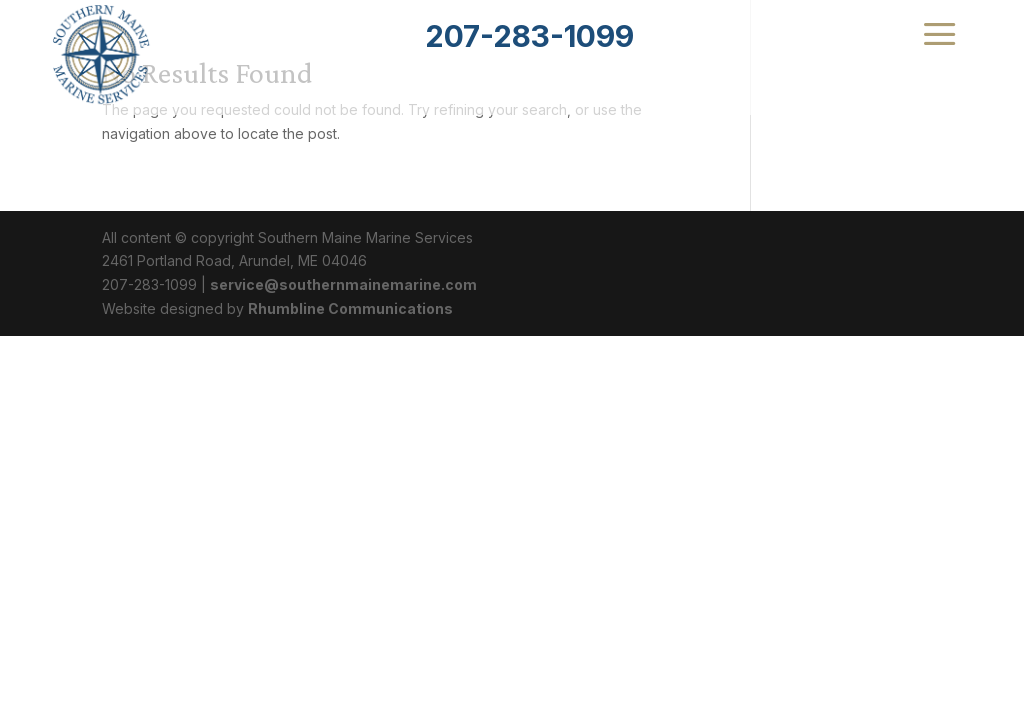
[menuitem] (529, 36)
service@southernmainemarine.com (343, 284)
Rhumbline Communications (350, 308)
